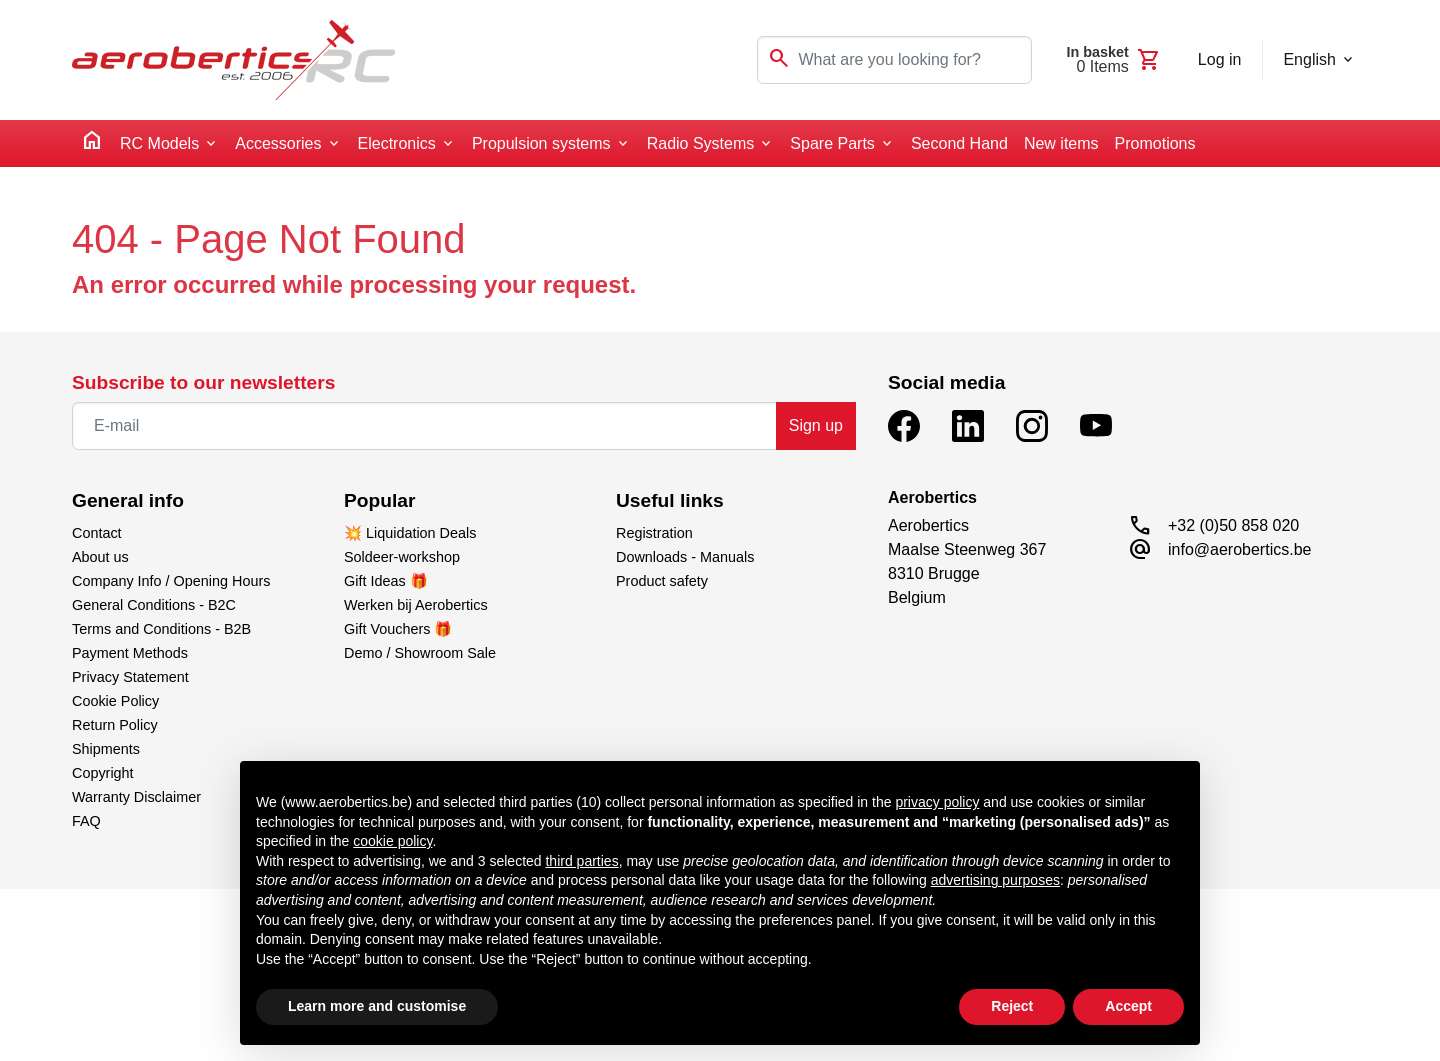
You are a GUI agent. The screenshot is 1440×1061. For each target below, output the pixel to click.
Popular (379, 500)
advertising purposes (995, 880)
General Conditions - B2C (154, 605)
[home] (92, 143)
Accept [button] (1128, 1006)
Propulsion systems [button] (541, 143)
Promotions (1155, 143)
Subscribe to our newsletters (203, 382)
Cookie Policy (115, 701)
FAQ (86, 821)
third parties (581, 861)
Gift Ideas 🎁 (386, 581)
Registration (654, 533)
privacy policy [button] (937, 802)
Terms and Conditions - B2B (161, 629)
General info (128, 500)
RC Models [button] (159, 143)
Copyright (103, 773)
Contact (97, 533)
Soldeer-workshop (402, 557)
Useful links (670, 500)
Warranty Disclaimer (136, 797)
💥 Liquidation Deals (410, 533)
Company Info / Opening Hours (171, 581)
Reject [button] (1012, 1006)
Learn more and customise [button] (377, 1006)
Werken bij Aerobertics (416, 605)
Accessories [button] (278, 143)
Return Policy (115, 725)
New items (1061, 143)
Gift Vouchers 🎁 (398, 629)
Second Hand (959, 143)
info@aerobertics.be (1239, 549)
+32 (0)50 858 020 (1233, 525)
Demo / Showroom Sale (420, 653)
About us (100, 557)
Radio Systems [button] (701, 143)
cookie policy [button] (392, 841)
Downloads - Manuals (685, 557)
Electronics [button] (397, 143)
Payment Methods (130, 653)
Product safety (662, 581)
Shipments (106, 749)
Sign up (816, 425)
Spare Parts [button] (832, 143)
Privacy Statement (130, 677)
